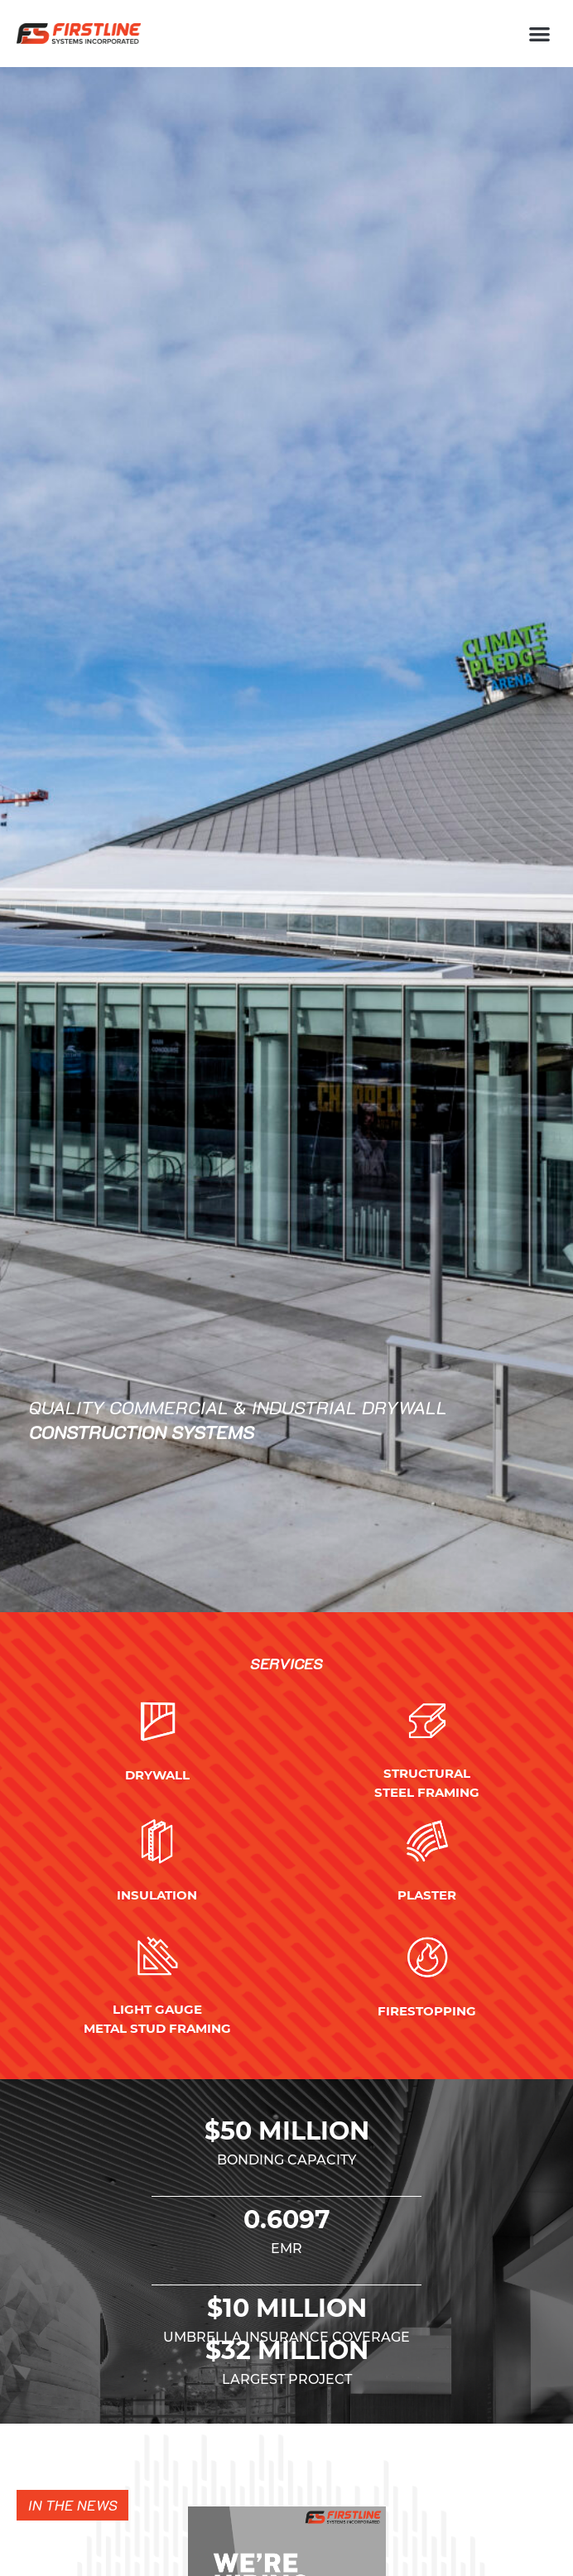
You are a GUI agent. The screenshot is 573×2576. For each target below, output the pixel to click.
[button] (540, 34)
